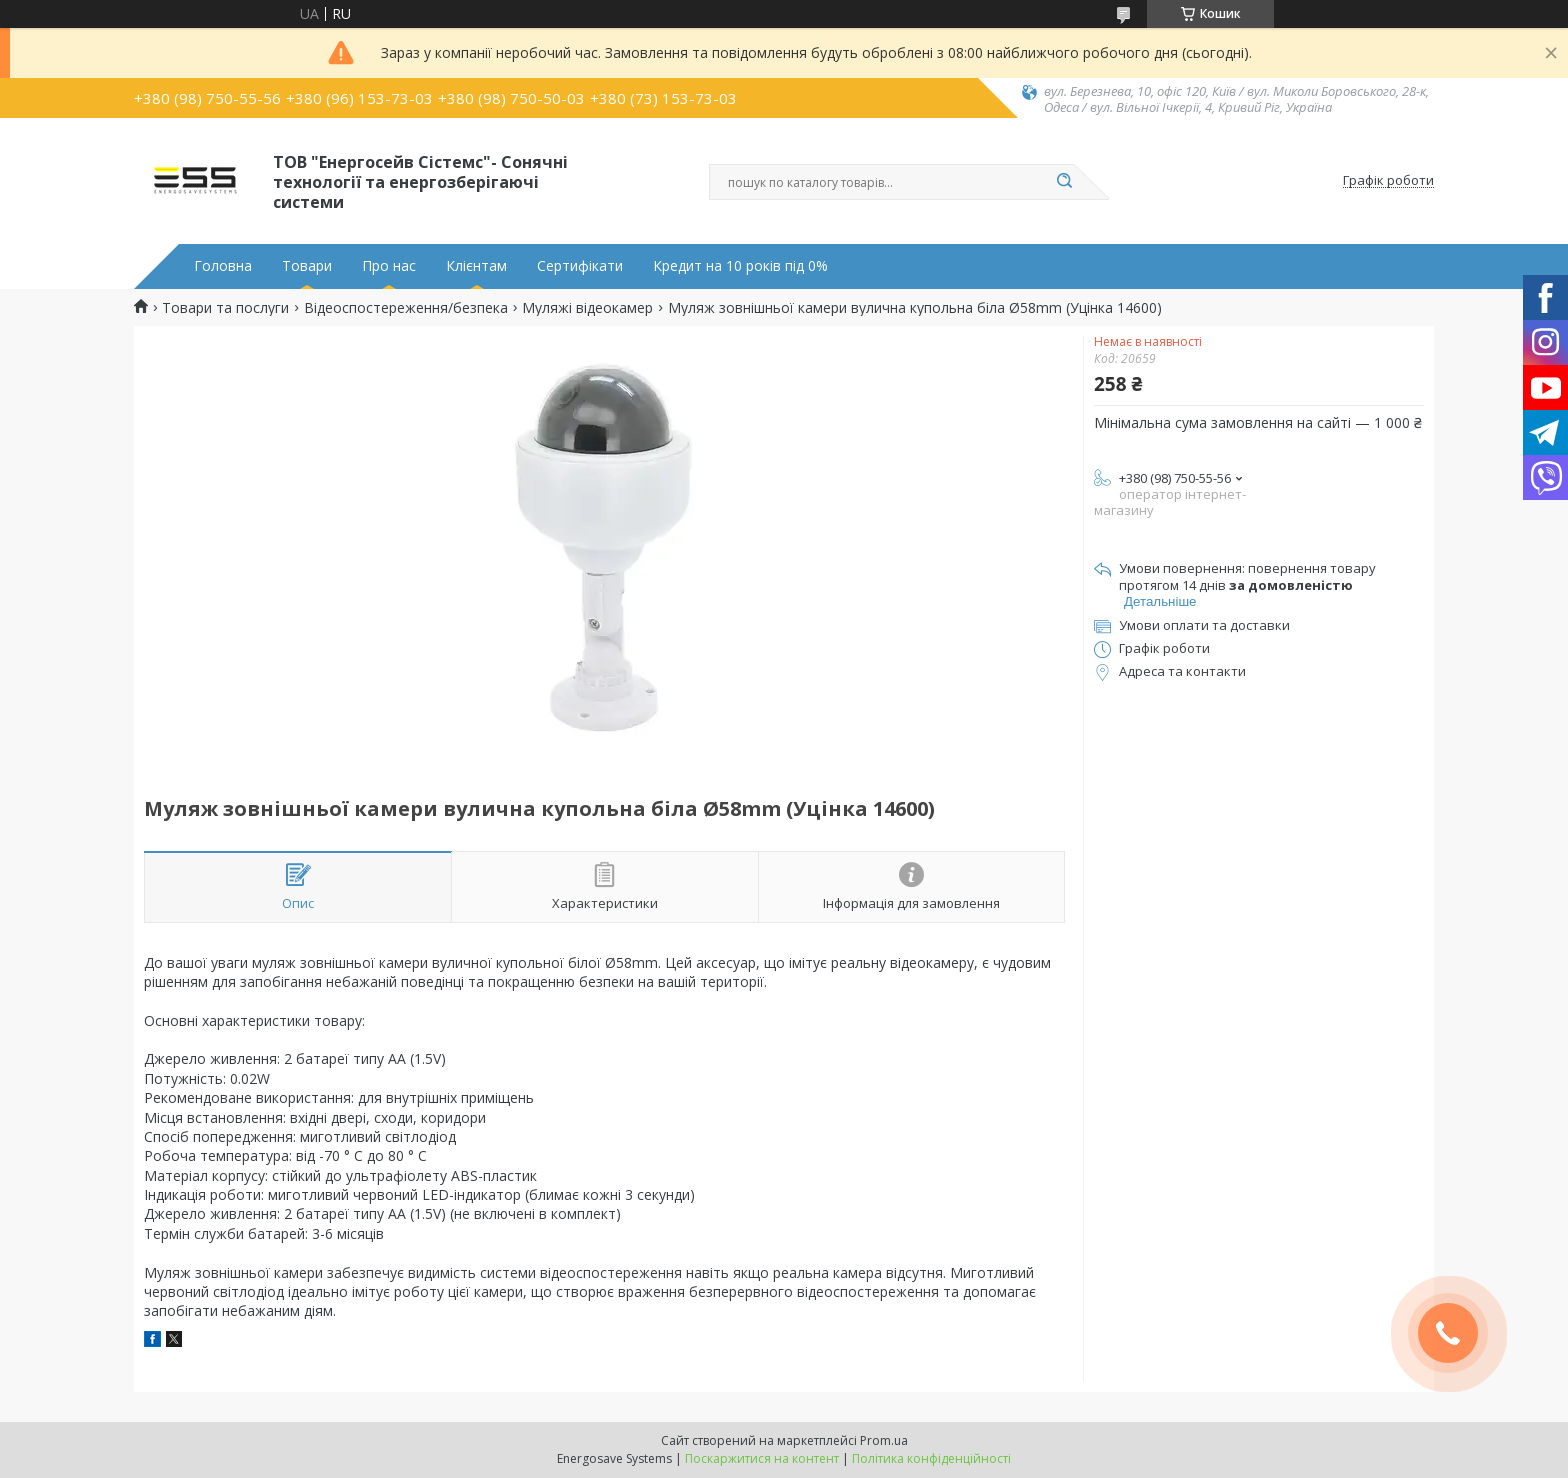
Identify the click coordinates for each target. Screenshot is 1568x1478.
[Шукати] (1064, 182)
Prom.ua (884, 1440)
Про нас (389, 266)
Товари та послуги (225, 308)
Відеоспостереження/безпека (406, 308)
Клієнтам (476, 266)
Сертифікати (580, 266)
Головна (223, 266)
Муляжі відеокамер (587, 308)
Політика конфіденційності (931, 1458)
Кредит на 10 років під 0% (740, 266)
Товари (307, 266)
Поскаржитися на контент (762, 1458)
